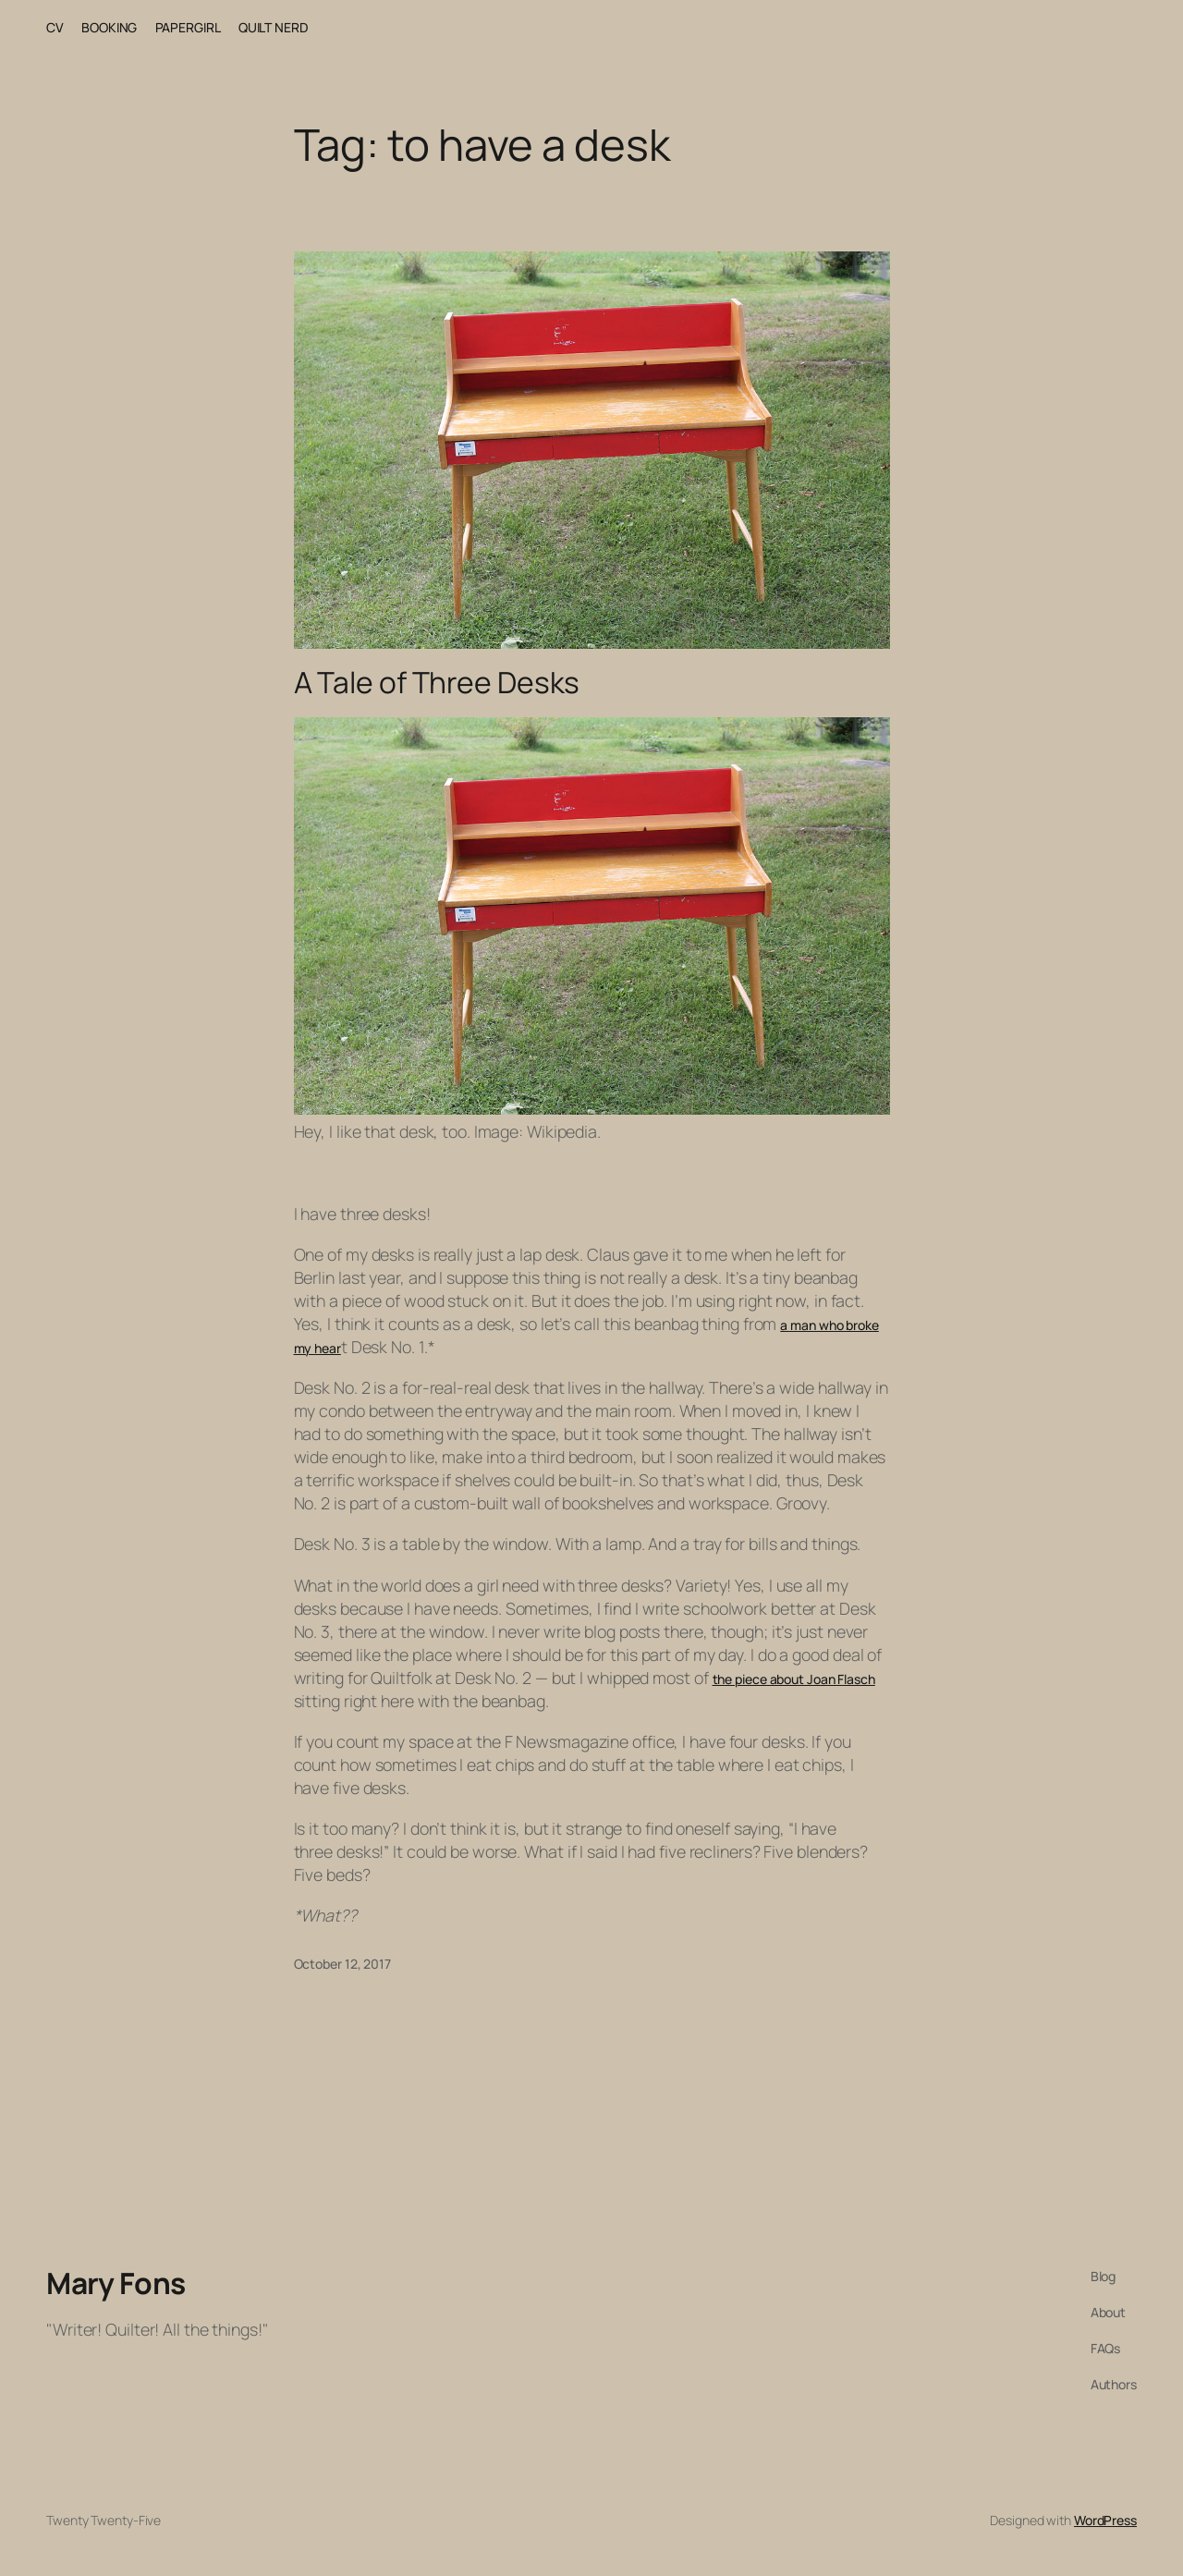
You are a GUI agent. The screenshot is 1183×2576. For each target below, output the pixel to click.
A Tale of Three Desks (437, 683)
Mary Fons (116, 2283)
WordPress (1105, 2520)
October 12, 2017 (342, 1963)
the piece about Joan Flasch (794, 1679)
